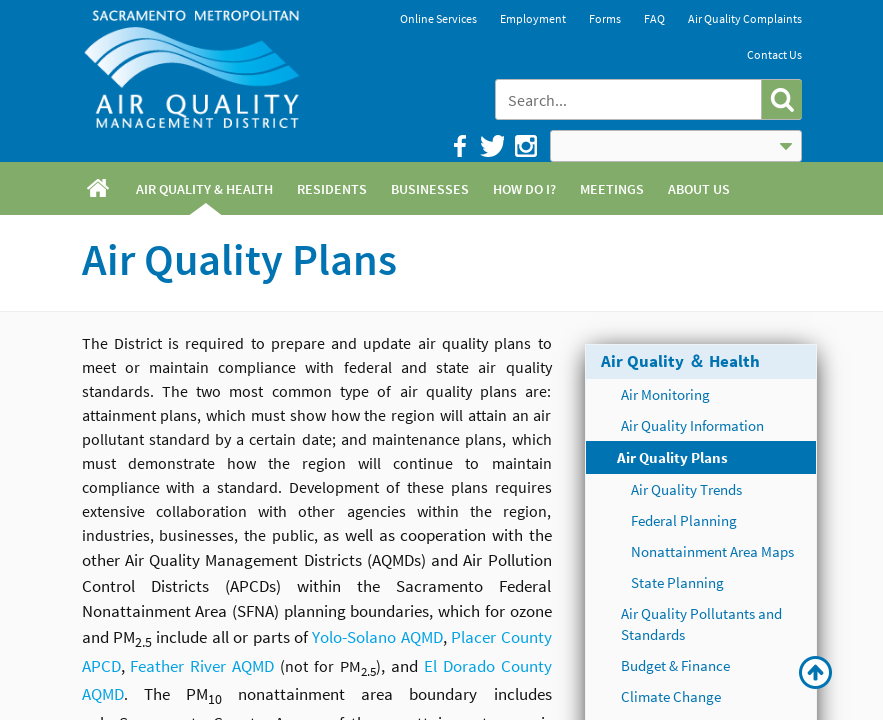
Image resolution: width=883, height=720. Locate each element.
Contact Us (774, 54)
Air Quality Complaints (745, 18)
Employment (533, 18)
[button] (781, 99)
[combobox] (629, 99)
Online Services (438, 18)
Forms (605, 18)
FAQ (654, 18)
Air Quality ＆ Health (680, 361)
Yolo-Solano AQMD (377, 637)
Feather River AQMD (202, 666)
